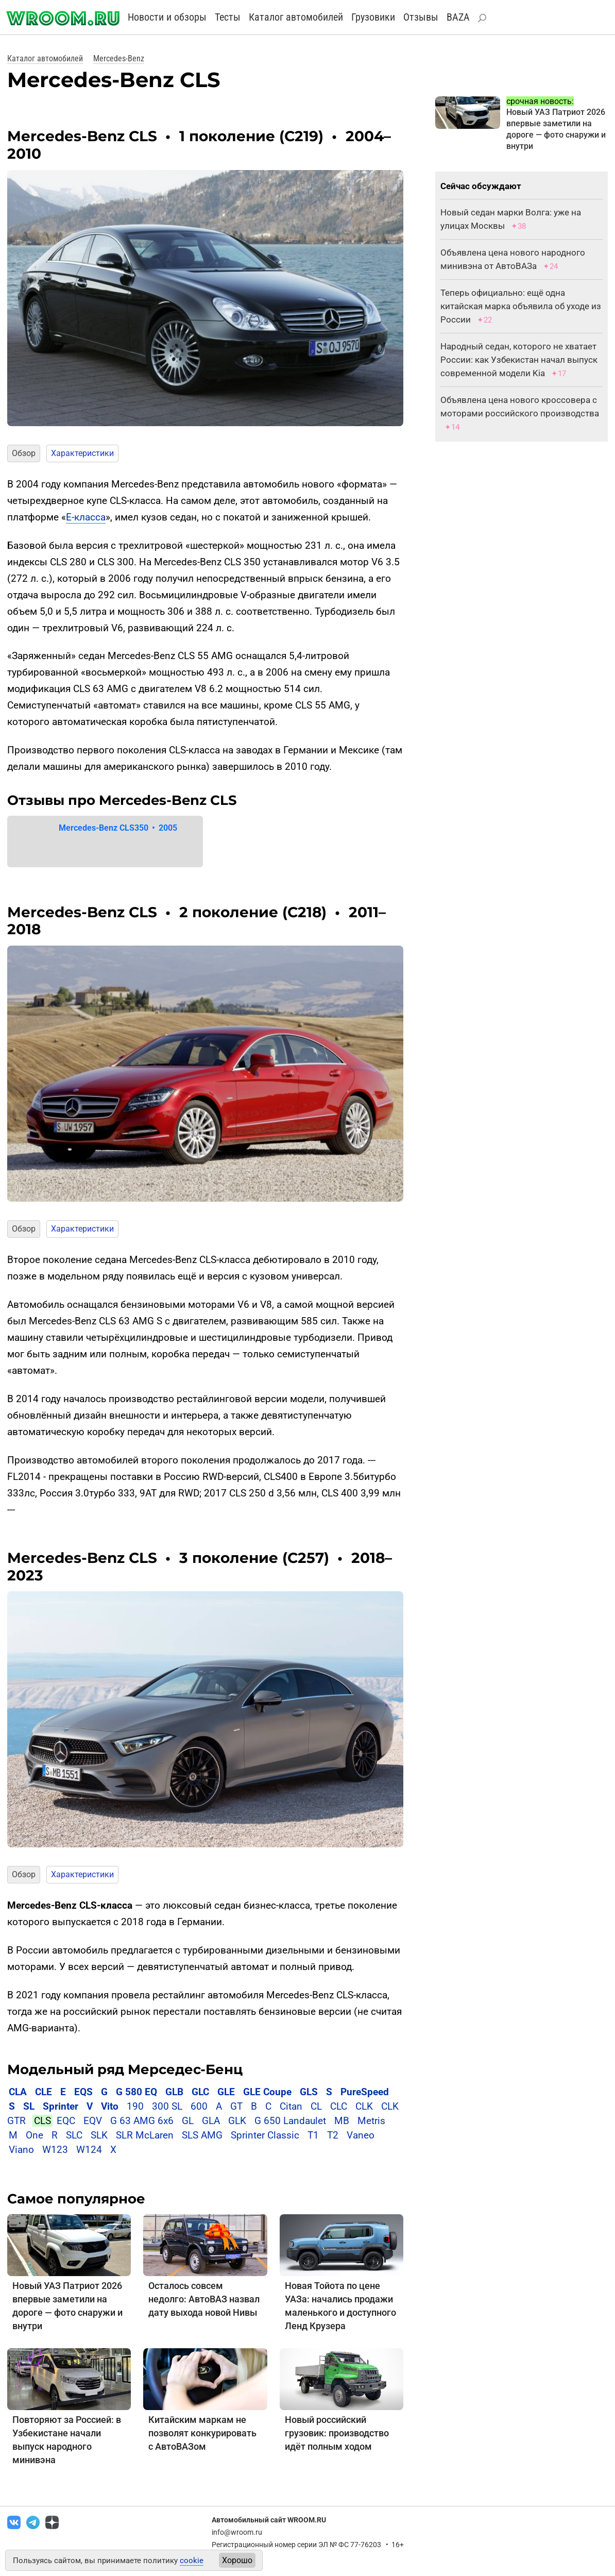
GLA (211, 2121)
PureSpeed (364, 2092)
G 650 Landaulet (290, 2121)
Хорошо (237, 2560)
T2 (332, 2135)
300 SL (167, 2106)
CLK (364, 2106)
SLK (99, 2135)
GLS (309, 2092)
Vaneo (360, 2135)
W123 (55, 2150)
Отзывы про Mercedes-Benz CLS (122, 800)
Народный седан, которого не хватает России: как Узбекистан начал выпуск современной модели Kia (518, 359)
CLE (43, 2092)
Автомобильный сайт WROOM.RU (269, 2520)
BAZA (458, 17)
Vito (109, 2106)
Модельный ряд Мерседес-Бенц (125, 2069)
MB (341, 2121)
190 (135, 2106)
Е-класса (86, 517)
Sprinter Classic (265, 2135)
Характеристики (82, 453)
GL (188, 2121)
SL (29, 2106)
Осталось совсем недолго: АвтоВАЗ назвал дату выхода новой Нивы (204, 2299)
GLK (237, 2121)
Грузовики (373, 17)
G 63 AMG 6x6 (142, 2121)
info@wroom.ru (237, 2532)
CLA (18, 2092)
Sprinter (60, 2106)
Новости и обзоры (167, 17)
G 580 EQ (136, 2092)
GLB (175, 2092)
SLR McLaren (145, 2135)
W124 (89, 2150)
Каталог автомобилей (296, 17)
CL (316, 2106)
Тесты (228, 17)
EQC (66, 2121)
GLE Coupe (267, 2092)
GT (236, 2106)
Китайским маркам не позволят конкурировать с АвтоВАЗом (202, 2433)
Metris (371, 2121)
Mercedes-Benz (118, 58)
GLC (200, 2092)
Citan (291, 2106)
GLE (226, 2092)
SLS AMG (202, 2135)
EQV (92, 2121)
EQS (83, 2092)
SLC (74, 2135)
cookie (191, 2560)
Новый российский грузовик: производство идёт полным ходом (337, 2433)
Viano (21, 2150)
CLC (338, 2106)
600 (199, 2106)
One (34, 2135)
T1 (313, 2135)
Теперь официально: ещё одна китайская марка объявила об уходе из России (520, 306)
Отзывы (420, 17)
